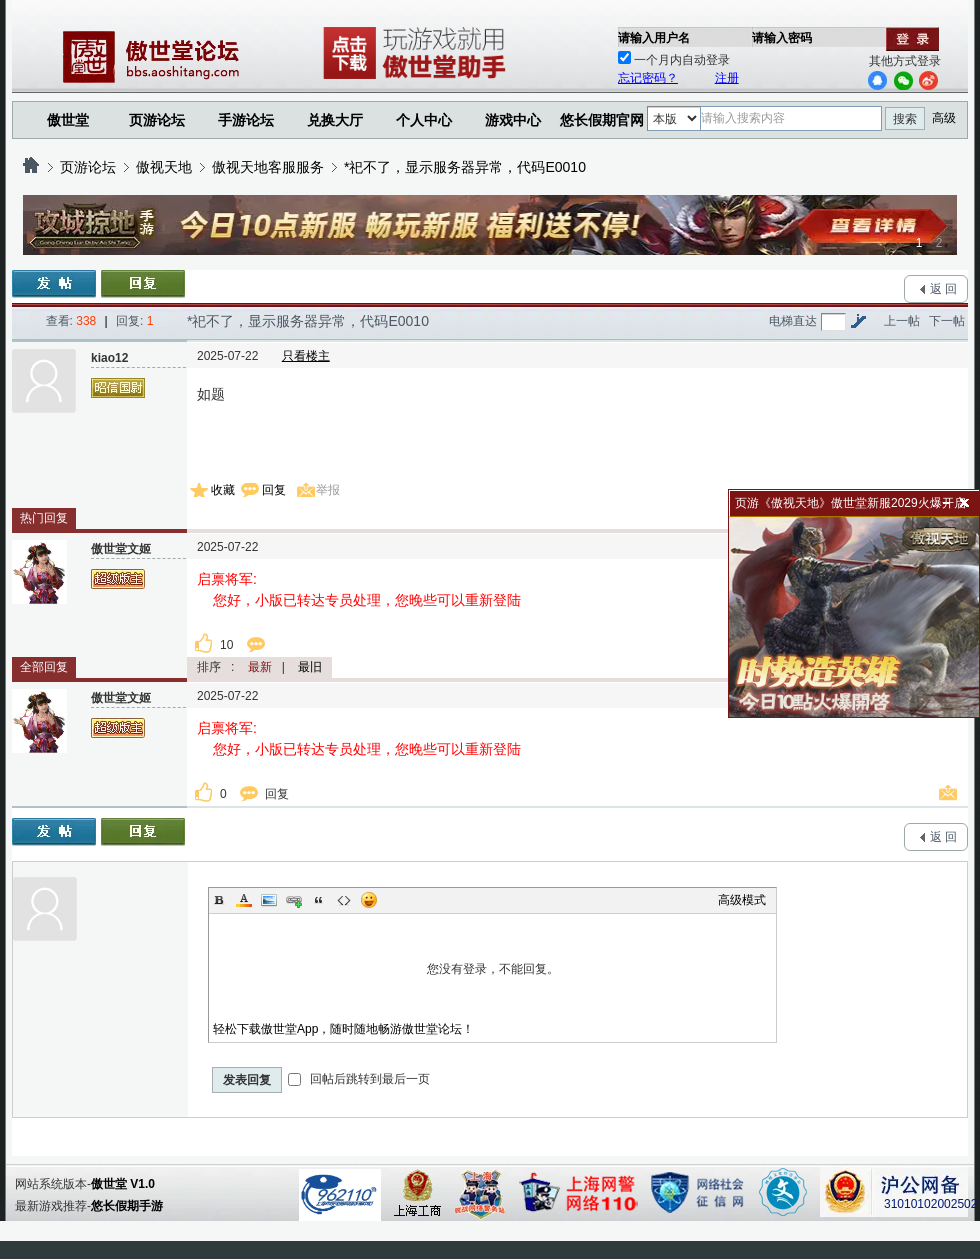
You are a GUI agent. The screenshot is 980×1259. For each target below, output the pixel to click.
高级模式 (742, 900)
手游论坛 (246, 120)
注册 (727, 78)
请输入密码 (782, 38)
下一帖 (947, 321)
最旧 (310, 667)
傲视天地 (164, 167)
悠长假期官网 (602, 120)
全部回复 (44, 667)
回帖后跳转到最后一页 (358, 1079)
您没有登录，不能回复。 (492, 969)
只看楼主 (306, 356)
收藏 (223, 490)
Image (269, 900)
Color (244, 900)
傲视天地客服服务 (268, 167)
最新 (260, 667)
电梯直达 (793, 321)
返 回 (943, 289)
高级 (944, 118)
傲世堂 (68, 120)
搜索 (905, 119)
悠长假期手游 (127, 1206)
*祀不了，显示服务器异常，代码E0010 (465, 167)
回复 (274, 490)
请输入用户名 (654, 38)
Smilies (369, 900)
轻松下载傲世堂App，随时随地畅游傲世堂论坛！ (343, 1029)
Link (294, 900)
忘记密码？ (648, 78)
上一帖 (902, 321)
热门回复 (44, 518)
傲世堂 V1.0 (123, 1184)
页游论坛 (157, 120)
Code (344, 900)
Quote (319, 900)
